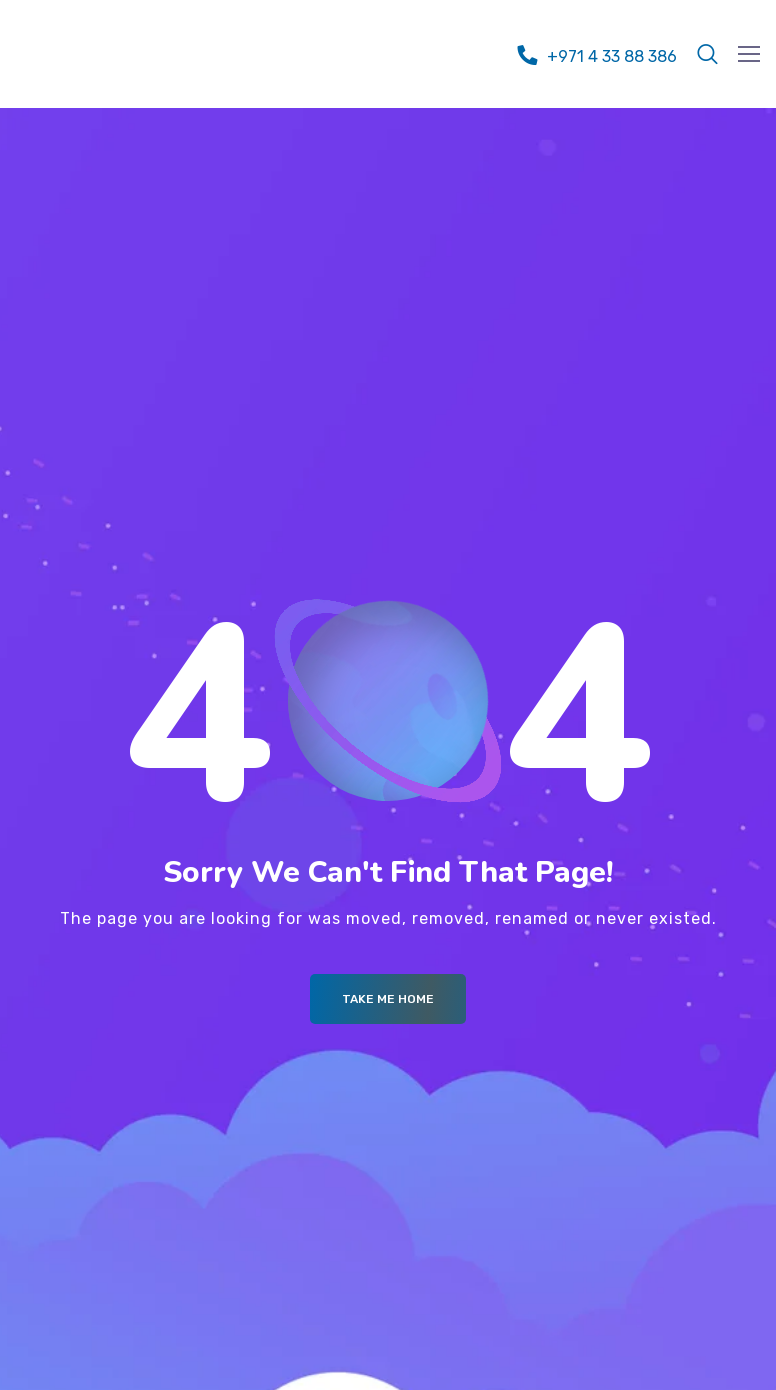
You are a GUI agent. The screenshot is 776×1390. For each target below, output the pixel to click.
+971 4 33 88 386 (612, 56)
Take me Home (388, 999)
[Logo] (126, 49)
